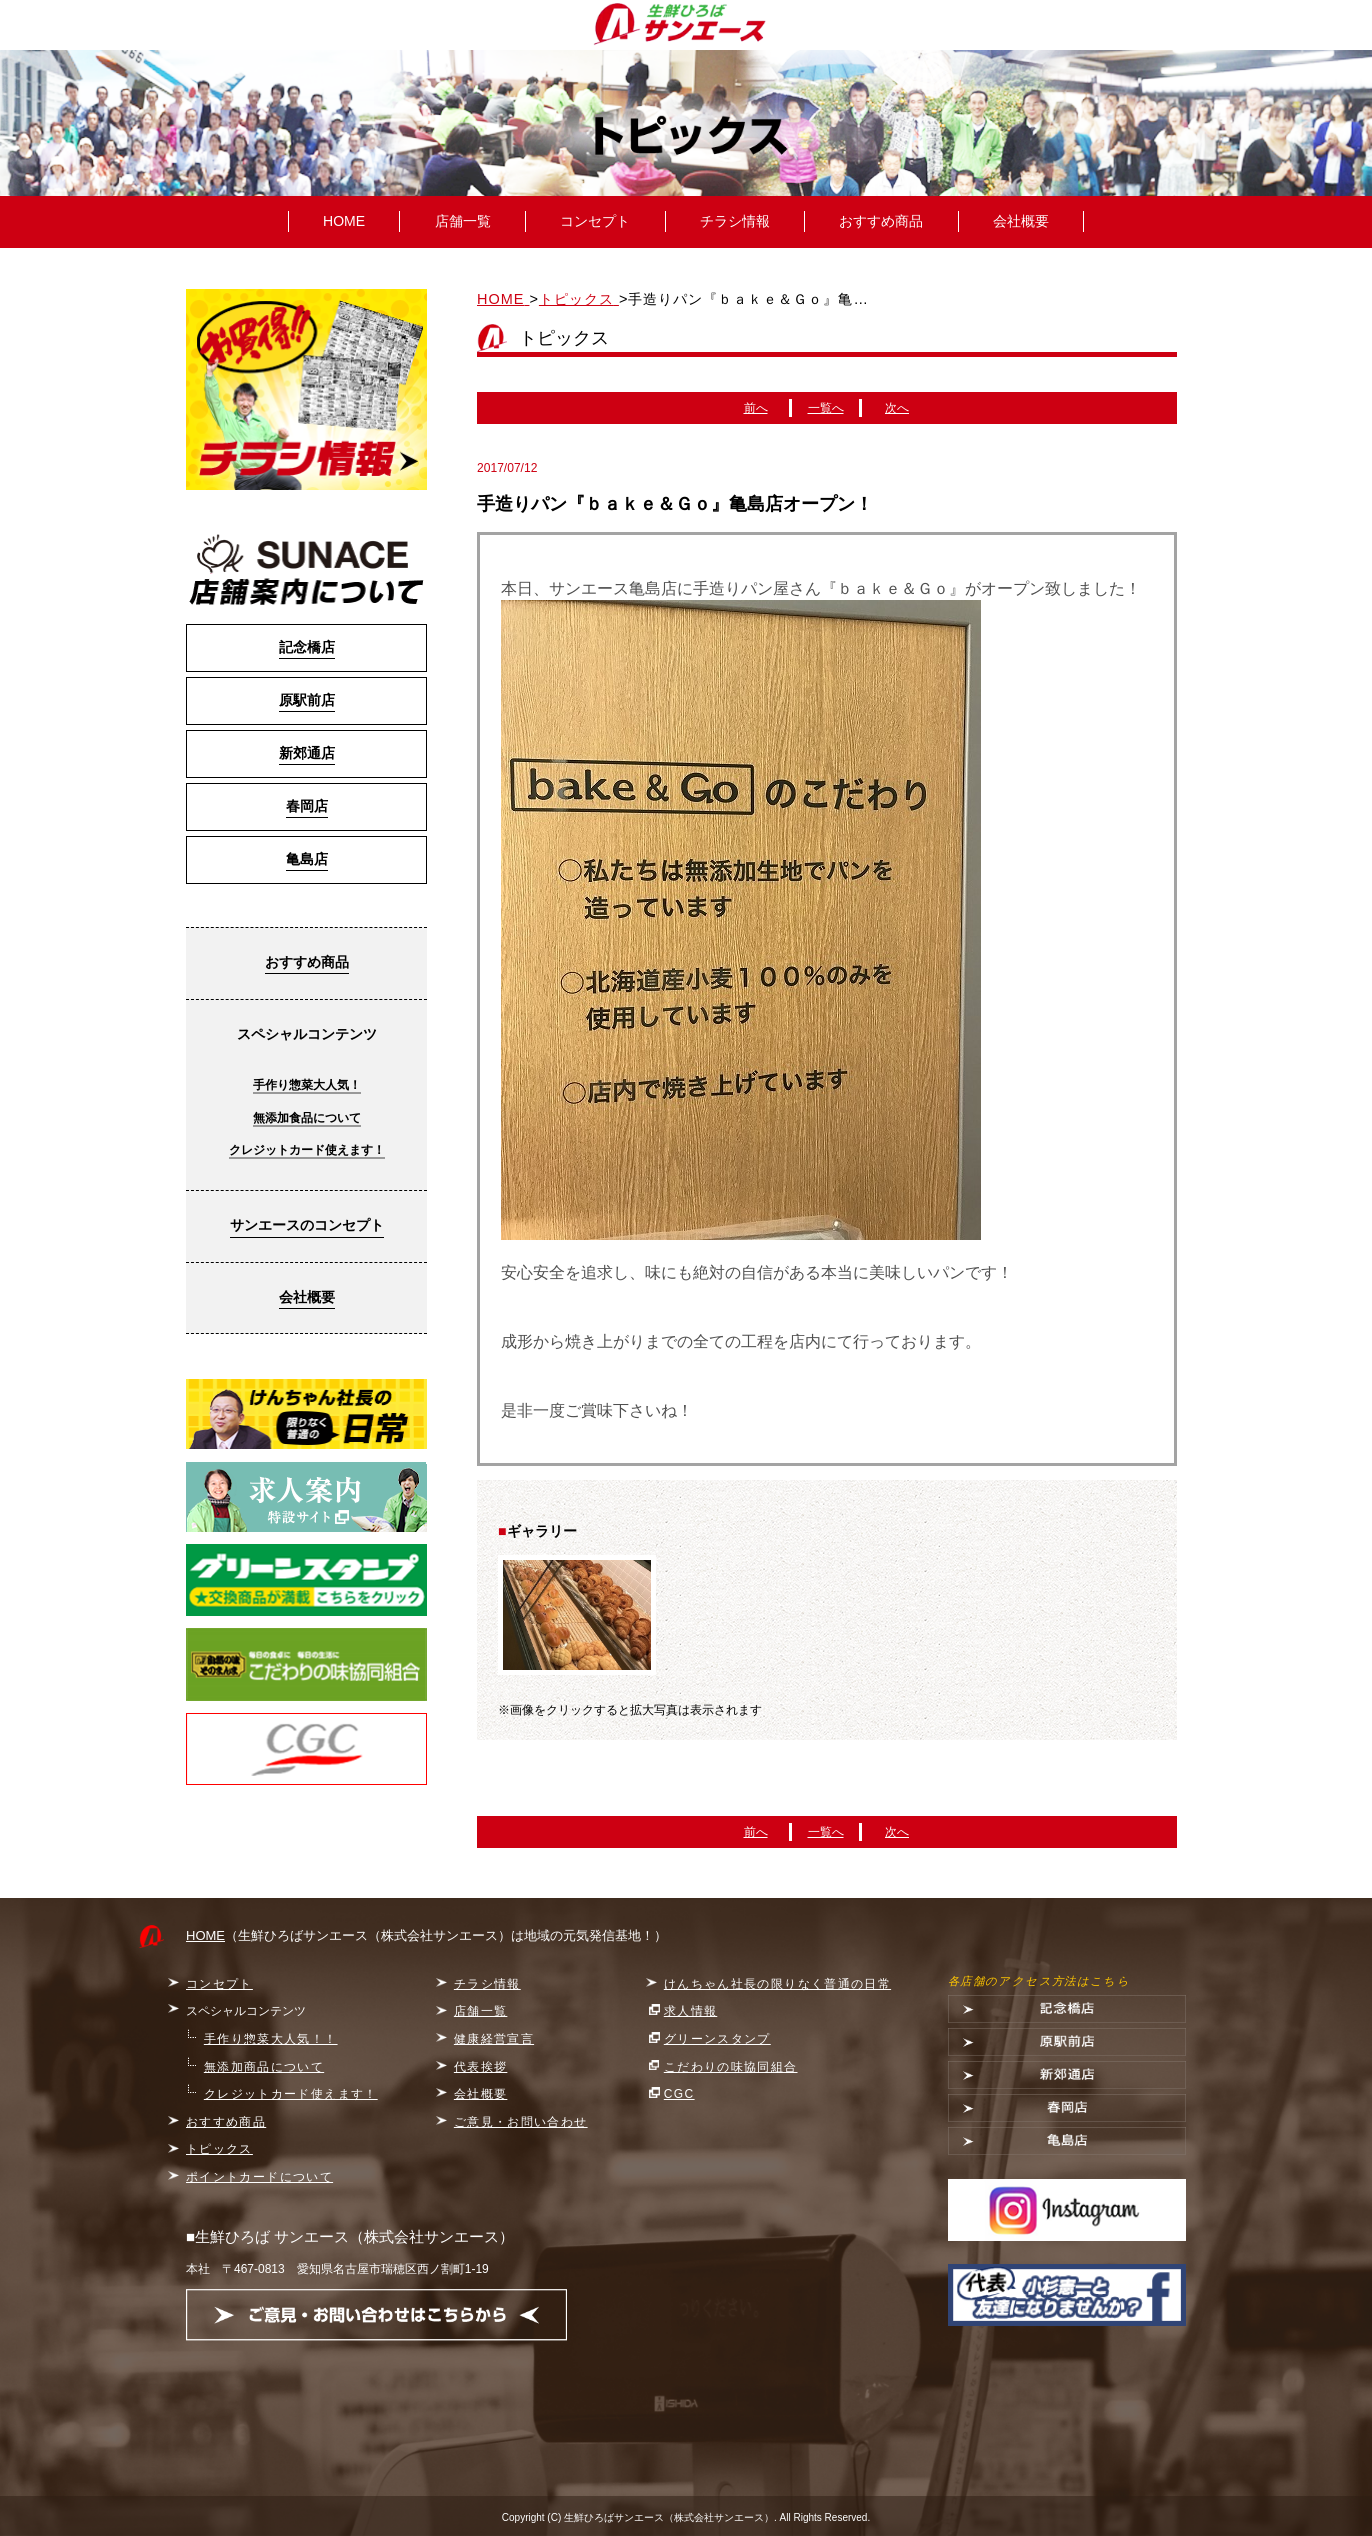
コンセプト (595, 221)
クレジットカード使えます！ (307, 1150)
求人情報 (691, 2011)
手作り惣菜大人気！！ (271, 2039)
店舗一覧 (463, 221)
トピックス (219, 2149)
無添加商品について (264, 2067)
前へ (756, 408)
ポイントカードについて (259, 2177)
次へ (897, 408)
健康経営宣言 (494, 2039)
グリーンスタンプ (717, 2039)
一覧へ (826, 408)
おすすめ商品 (881, 221)
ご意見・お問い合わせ (521, 2122)
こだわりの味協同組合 (731, 2067)
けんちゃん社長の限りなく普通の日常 (777, 1984)
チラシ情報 (735, 221)
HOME (344, 221)
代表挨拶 (481, 2067)
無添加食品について (307, 1118)
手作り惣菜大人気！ (307, 1085)
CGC (679, 2094)
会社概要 (1021, 221)
